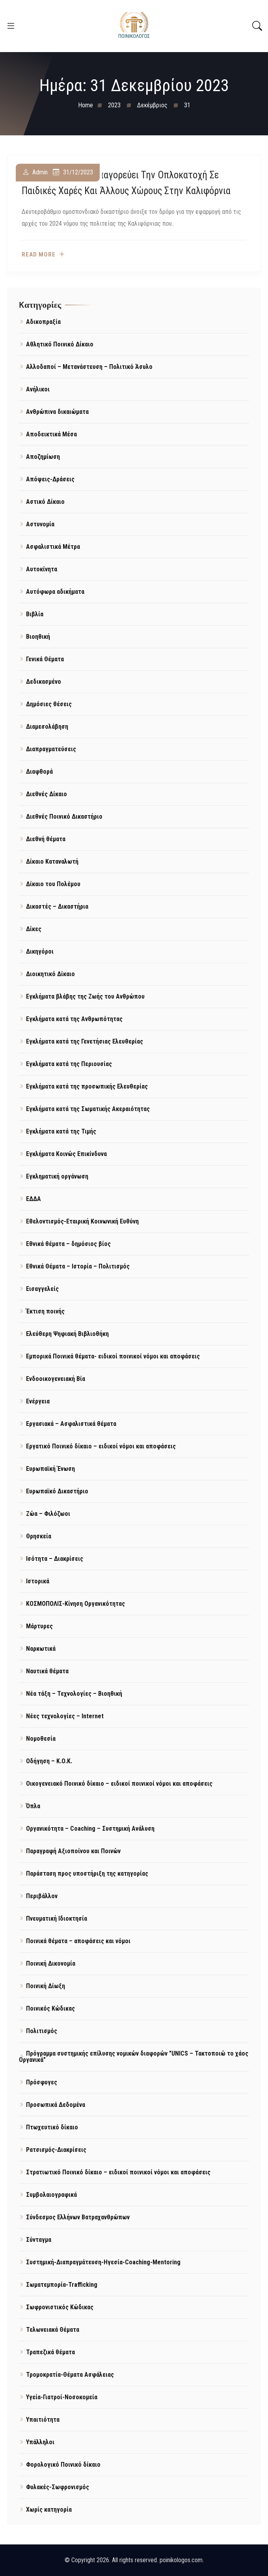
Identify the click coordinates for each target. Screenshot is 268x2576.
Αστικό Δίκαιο (45, 501)
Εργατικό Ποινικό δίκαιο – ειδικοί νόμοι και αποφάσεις (101, 1446)
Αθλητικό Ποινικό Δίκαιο (59, 344)
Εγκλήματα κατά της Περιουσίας (69, 1064)
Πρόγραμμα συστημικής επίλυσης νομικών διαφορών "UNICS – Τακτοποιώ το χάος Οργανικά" (133, 2056)
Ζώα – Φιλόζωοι (48, 1513)
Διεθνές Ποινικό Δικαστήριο (64, 816)
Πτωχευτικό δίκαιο (52, 2127)
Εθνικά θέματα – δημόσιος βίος (68, 1244)
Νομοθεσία (41, 1738)
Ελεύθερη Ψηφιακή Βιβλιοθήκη (67, 1334)
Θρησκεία (38, 1536)
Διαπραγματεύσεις (51, 749)
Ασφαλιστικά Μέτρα (53, 546)
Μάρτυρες (39, 1626)
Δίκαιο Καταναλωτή (52, 861)
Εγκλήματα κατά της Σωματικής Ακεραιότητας (88, 1109)
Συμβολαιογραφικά (51, 2194)
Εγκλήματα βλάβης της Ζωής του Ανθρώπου (85, 996)
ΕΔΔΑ (33, 1199)
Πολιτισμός (41, 2031)
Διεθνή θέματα (45, 839)
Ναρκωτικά (41, 1648)
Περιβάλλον (42, 1896)
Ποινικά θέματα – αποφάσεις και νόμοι (78, 1941)
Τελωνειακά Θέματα (52, 2329)
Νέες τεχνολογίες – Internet (65, 1716)
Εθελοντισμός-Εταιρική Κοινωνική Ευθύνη (82, 1221)
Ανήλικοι (38, 389)
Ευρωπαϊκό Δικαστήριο (57, 1491)
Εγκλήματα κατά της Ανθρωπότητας (74, 1019)
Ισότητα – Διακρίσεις (54, 1558)
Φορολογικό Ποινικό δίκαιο (63, 2464)
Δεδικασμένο (43, 681)
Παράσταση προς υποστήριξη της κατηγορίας (87, 1873)
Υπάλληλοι (40, 2442)
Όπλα (33, 1806)
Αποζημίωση (43, 456)
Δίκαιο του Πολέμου (53, 884)
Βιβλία (34, 614)
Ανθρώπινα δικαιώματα (57, 411)
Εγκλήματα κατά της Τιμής (61, 1131)
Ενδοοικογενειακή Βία (55, 1378)
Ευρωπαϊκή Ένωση (50, 1468)
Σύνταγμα (38, 2239)
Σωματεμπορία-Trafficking (61, 2284)
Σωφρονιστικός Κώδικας (59, 2307)
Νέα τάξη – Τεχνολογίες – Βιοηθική (74, 1693)
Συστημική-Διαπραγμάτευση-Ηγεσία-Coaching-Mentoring (103, 2262)
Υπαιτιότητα (43, 2419)
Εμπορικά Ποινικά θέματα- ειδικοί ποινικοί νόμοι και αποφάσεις (113, 1356)
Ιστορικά (37, 1581)
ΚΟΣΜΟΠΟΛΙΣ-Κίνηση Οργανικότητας (75, 1603)
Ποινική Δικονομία (50, 1963)
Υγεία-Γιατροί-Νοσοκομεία (61, 2397)
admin (40, 173)
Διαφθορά (39, 771)
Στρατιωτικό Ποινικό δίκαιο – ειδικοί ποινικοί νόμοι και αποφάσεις (118, 2172)
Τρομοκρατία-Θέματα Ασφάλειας (70, 2374)
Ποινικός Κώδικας (50, 2008)
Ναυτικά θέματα (47, 1671)
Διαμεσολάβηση (47, 726)
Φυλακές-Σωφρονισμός (57, 2487)
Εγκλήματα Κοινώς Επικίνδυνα (66, 1154)
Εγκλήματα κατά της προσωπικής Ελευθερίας (87, 1086)
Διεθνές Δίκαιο (46, 794)
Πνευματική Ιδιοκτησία (56, 1918)
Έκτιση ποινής (45, 1311)
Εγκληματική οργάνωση (57, 1176)
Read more (39, 255)
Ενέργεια (38, 1401)
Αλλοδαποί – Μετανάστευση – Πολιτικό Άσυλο (89, 366)
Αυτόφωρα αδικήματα (55, 591)
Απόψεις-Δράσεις (50, 479)
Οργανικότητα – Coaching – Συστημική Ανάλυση (90, 1828)
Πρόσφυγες (41, 2082)
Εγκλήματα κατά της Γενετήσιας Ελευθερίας (84, 1041)
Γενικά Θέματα (45, 659)
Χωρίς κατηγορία (49, 2509)
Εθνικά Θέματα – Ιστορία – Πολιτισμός (78, 1266)
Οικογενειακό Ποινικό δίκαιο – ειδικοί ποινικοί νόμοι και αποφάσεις (119, 1783)
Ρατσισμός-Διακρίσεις (56, 2149)
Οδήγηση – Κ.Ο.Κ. (49, 1761)
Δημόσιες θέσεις (49, 704)
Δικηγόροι (40, 951)
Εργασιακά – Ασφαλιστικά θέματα (71, 1423)
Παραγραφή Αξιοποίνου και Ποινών (73, 1851)
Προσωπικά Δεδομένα (55, 2104)
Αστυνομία (40, 524)
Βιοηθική (38, 636)
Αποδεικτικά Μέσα (51, 434)
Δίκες (33, 929)
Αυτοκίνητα (41, 569)
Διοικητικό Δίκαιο (50, 974)
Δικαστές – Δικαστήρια (57, 906)
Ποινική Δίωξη (45, 1986)
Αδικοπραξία (43, 322)
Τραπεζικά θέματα (50, 2352)
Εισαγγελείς (42, 1289)
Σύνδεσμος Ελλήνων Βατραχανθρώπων (78, 2217)
